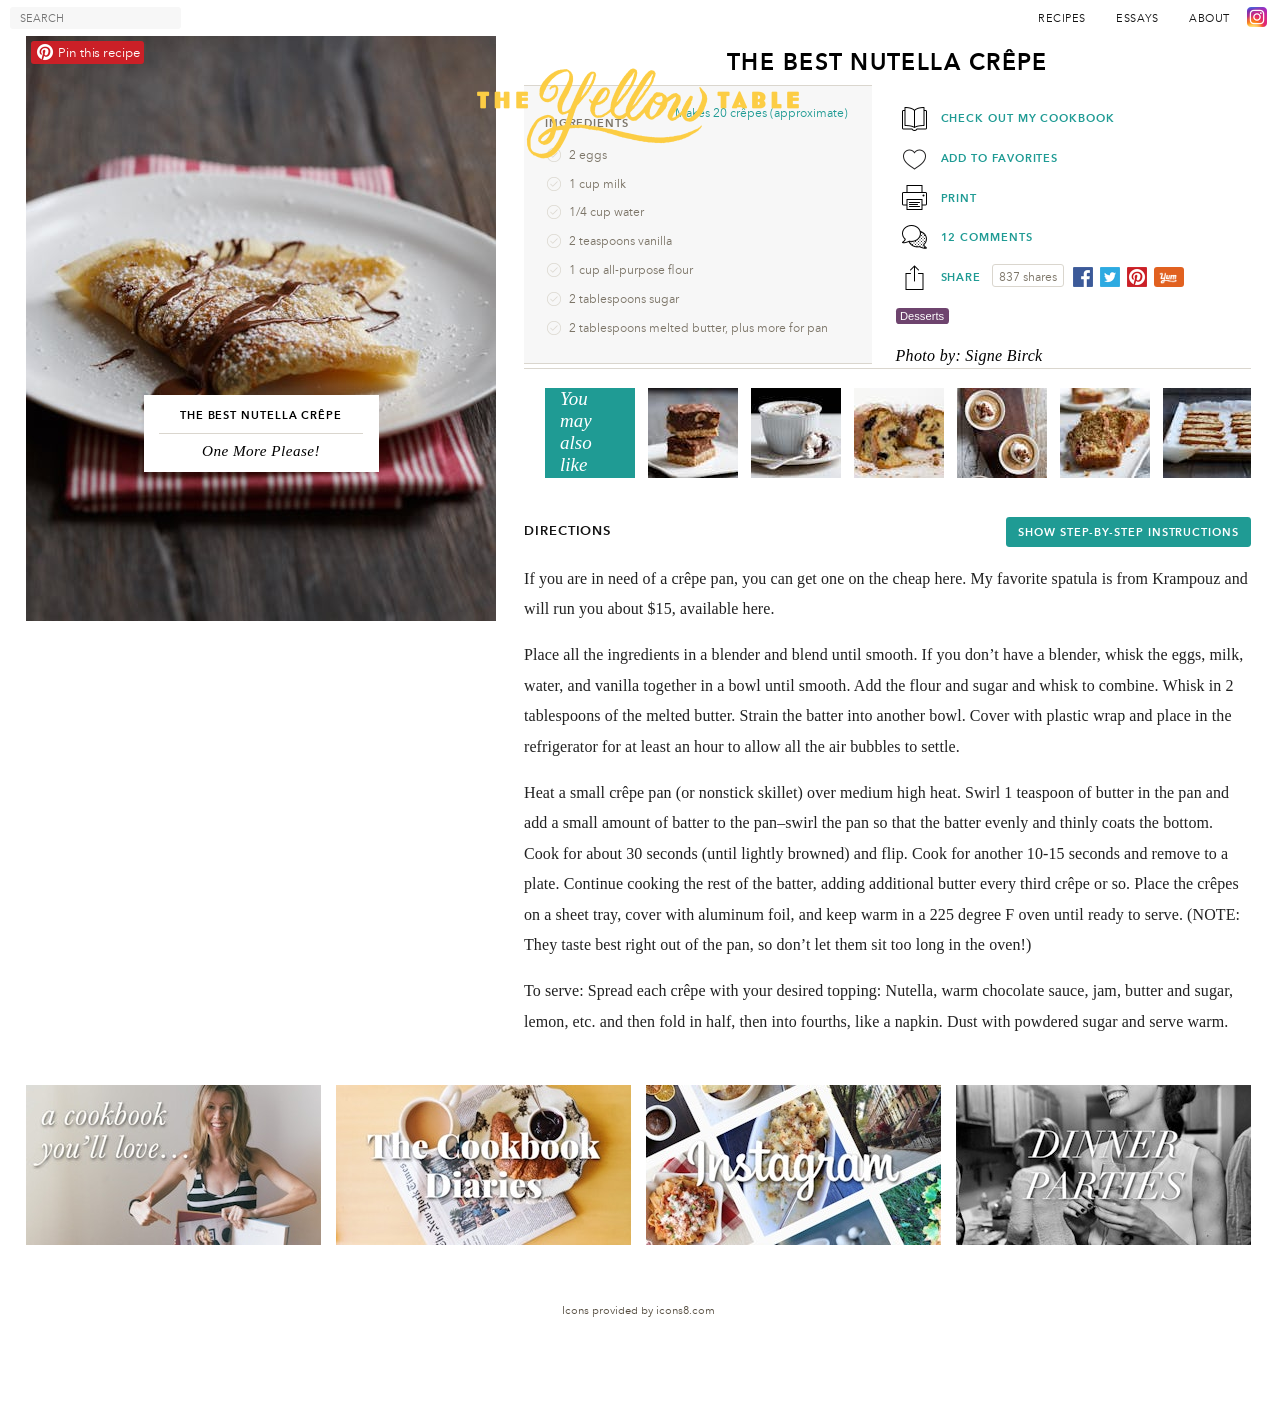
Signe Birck (1003, 355)
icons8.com (685, 1310)
